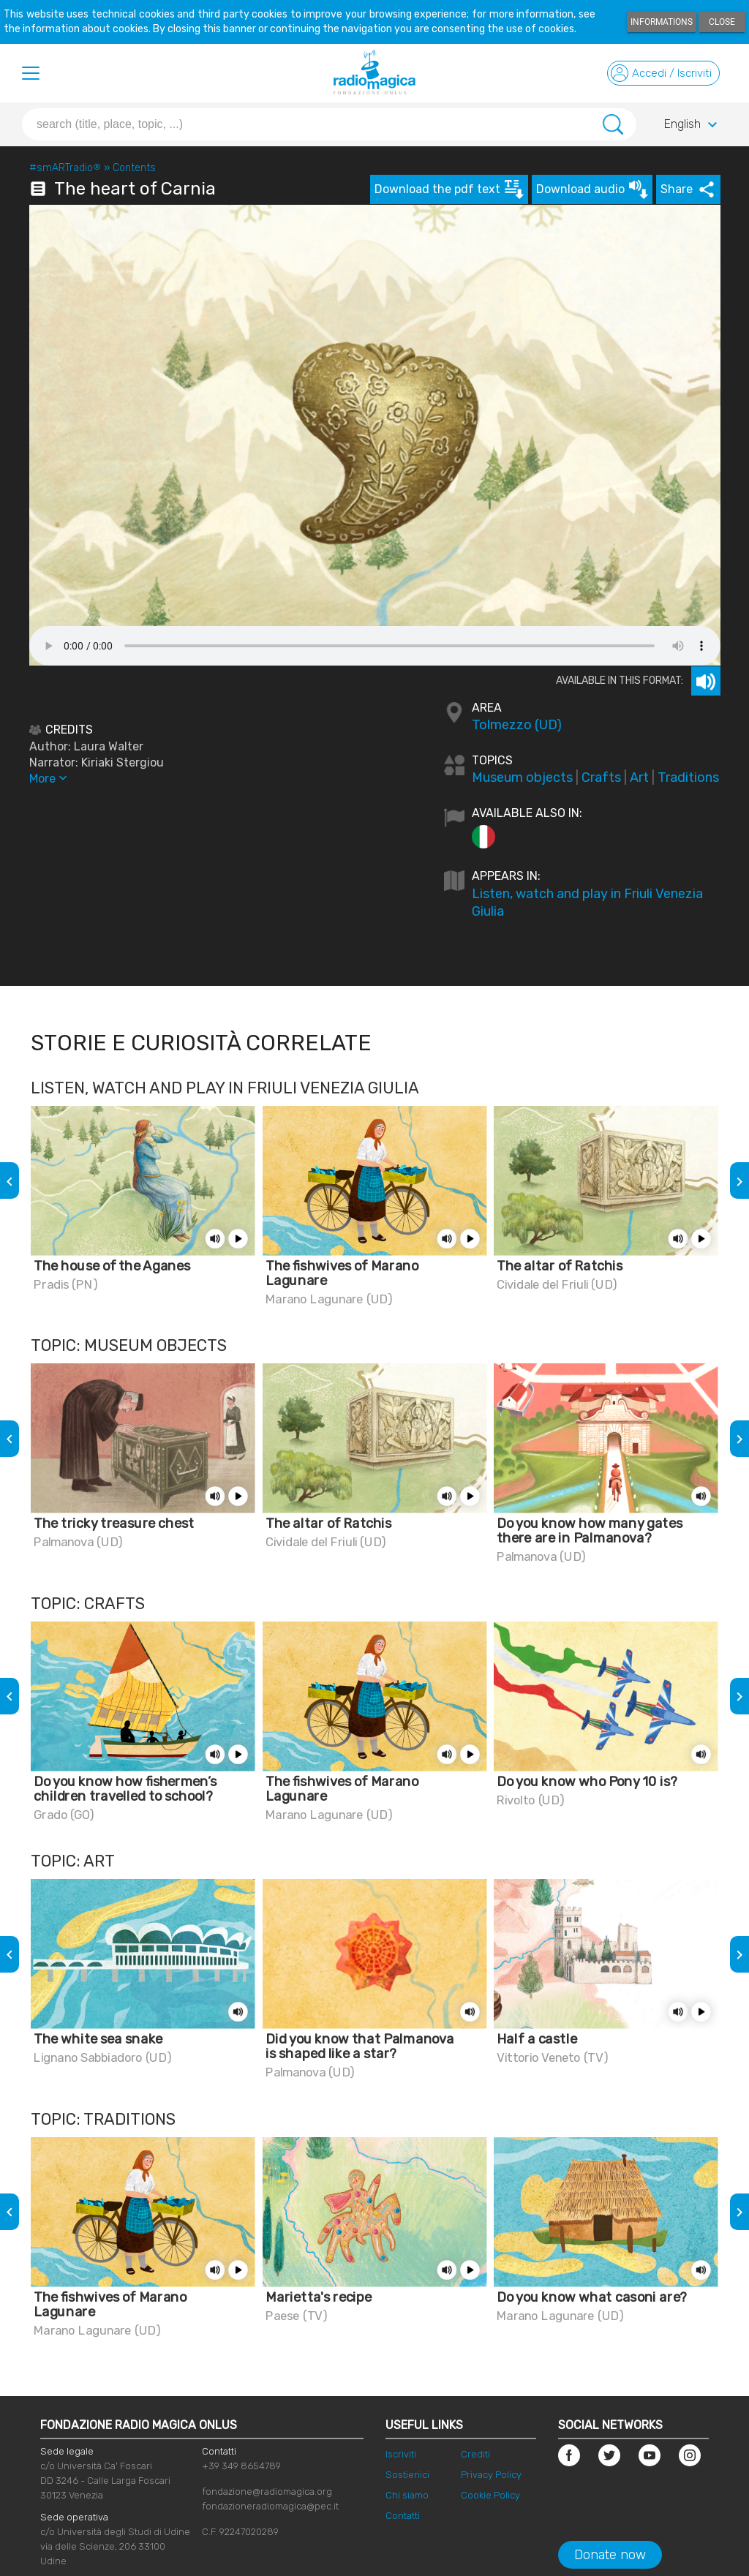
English (692, 125)
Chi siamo (407, 2495)
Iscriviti (400, 2454)
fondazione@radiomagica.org (267, 2491)
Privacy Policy (491, 2474)
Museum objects (522, 777)
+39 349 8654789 (241, 2465)
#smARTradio (65, 168)
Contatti (402, 2515)
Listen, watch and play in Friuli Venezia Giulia (587, 902)
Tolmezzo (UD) (517, 725)
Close (722, 22)
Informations (662, 22)
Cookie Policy (490, 2495)
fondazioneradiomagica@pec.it (270, 2506)
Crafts (601, 777)
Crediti (475, 2454)
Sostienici (407, 2474)
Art (639, 777)
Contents (134, 168)
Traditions (688, 777)
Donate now (610, 2555)
